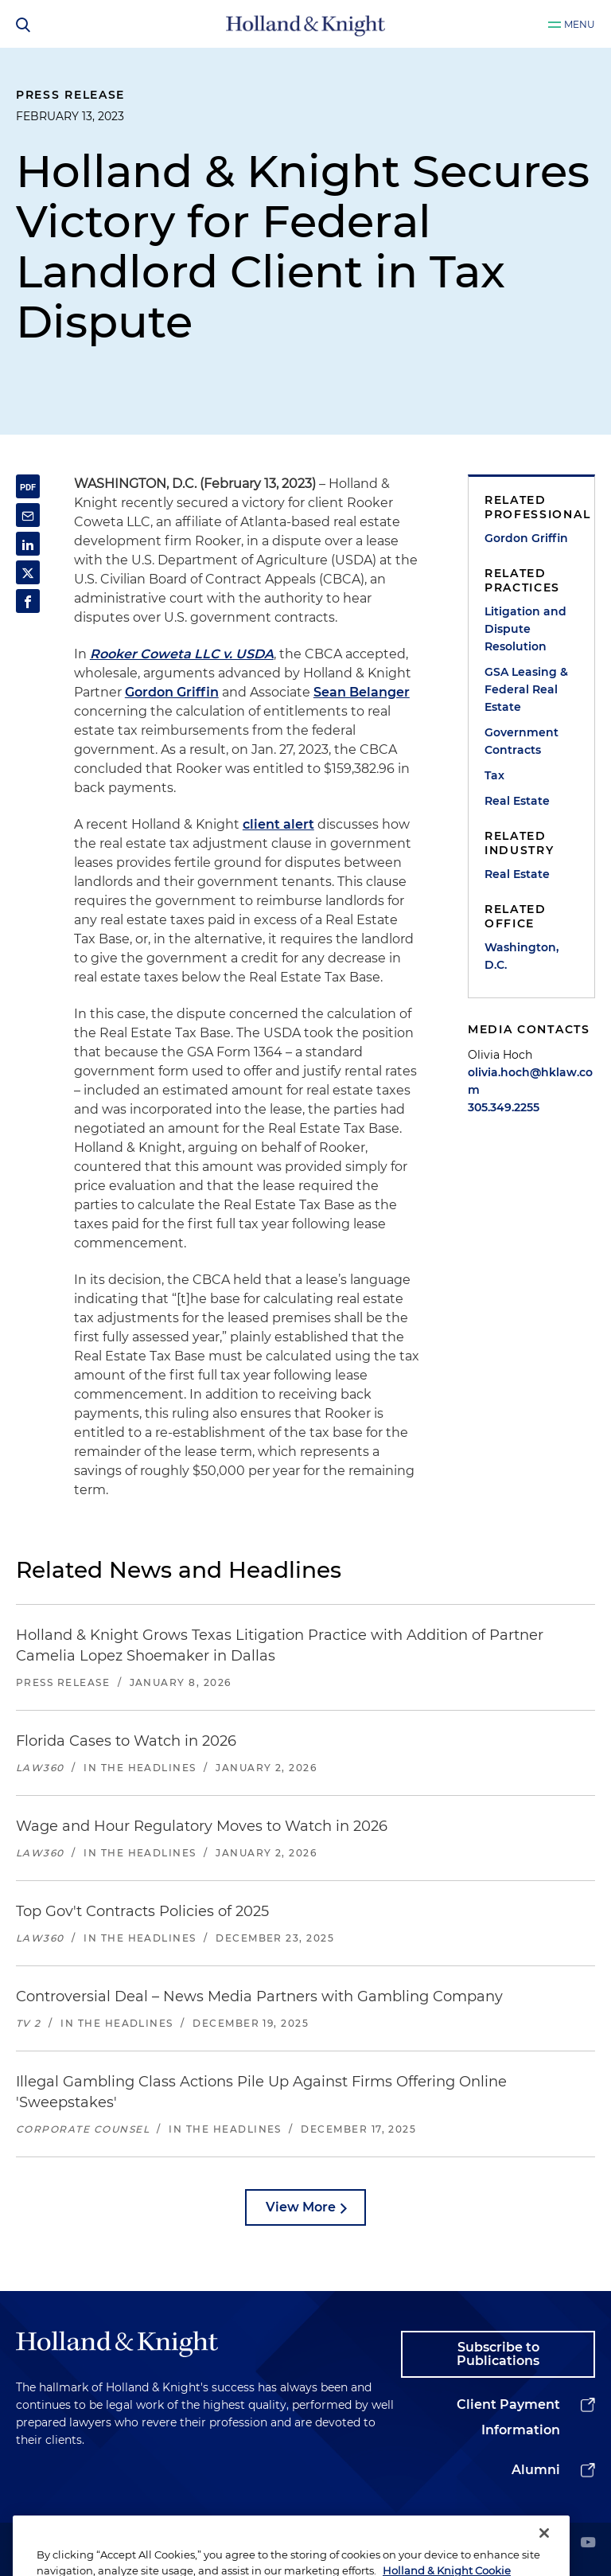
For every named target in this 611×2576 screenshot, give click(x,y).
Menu (579, 24)
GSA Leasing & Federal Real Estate (526, 689)
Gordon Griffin (172, 692)
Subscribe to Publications (498, 2354)
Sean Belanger (361, 692)
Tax (494, 775)
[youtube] (588, 2544)
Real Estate (517, 801)
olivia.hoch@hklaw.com (530, 1081)
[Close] (544, 2552)
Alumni (536, 2469)
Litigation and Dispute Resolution (525, 629)
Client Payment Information (508, 2417)
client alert (278, 824)
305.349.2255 (503, 1107)
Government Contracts (521, 741)
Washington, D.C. (521, 956)
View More (301, 2207)
